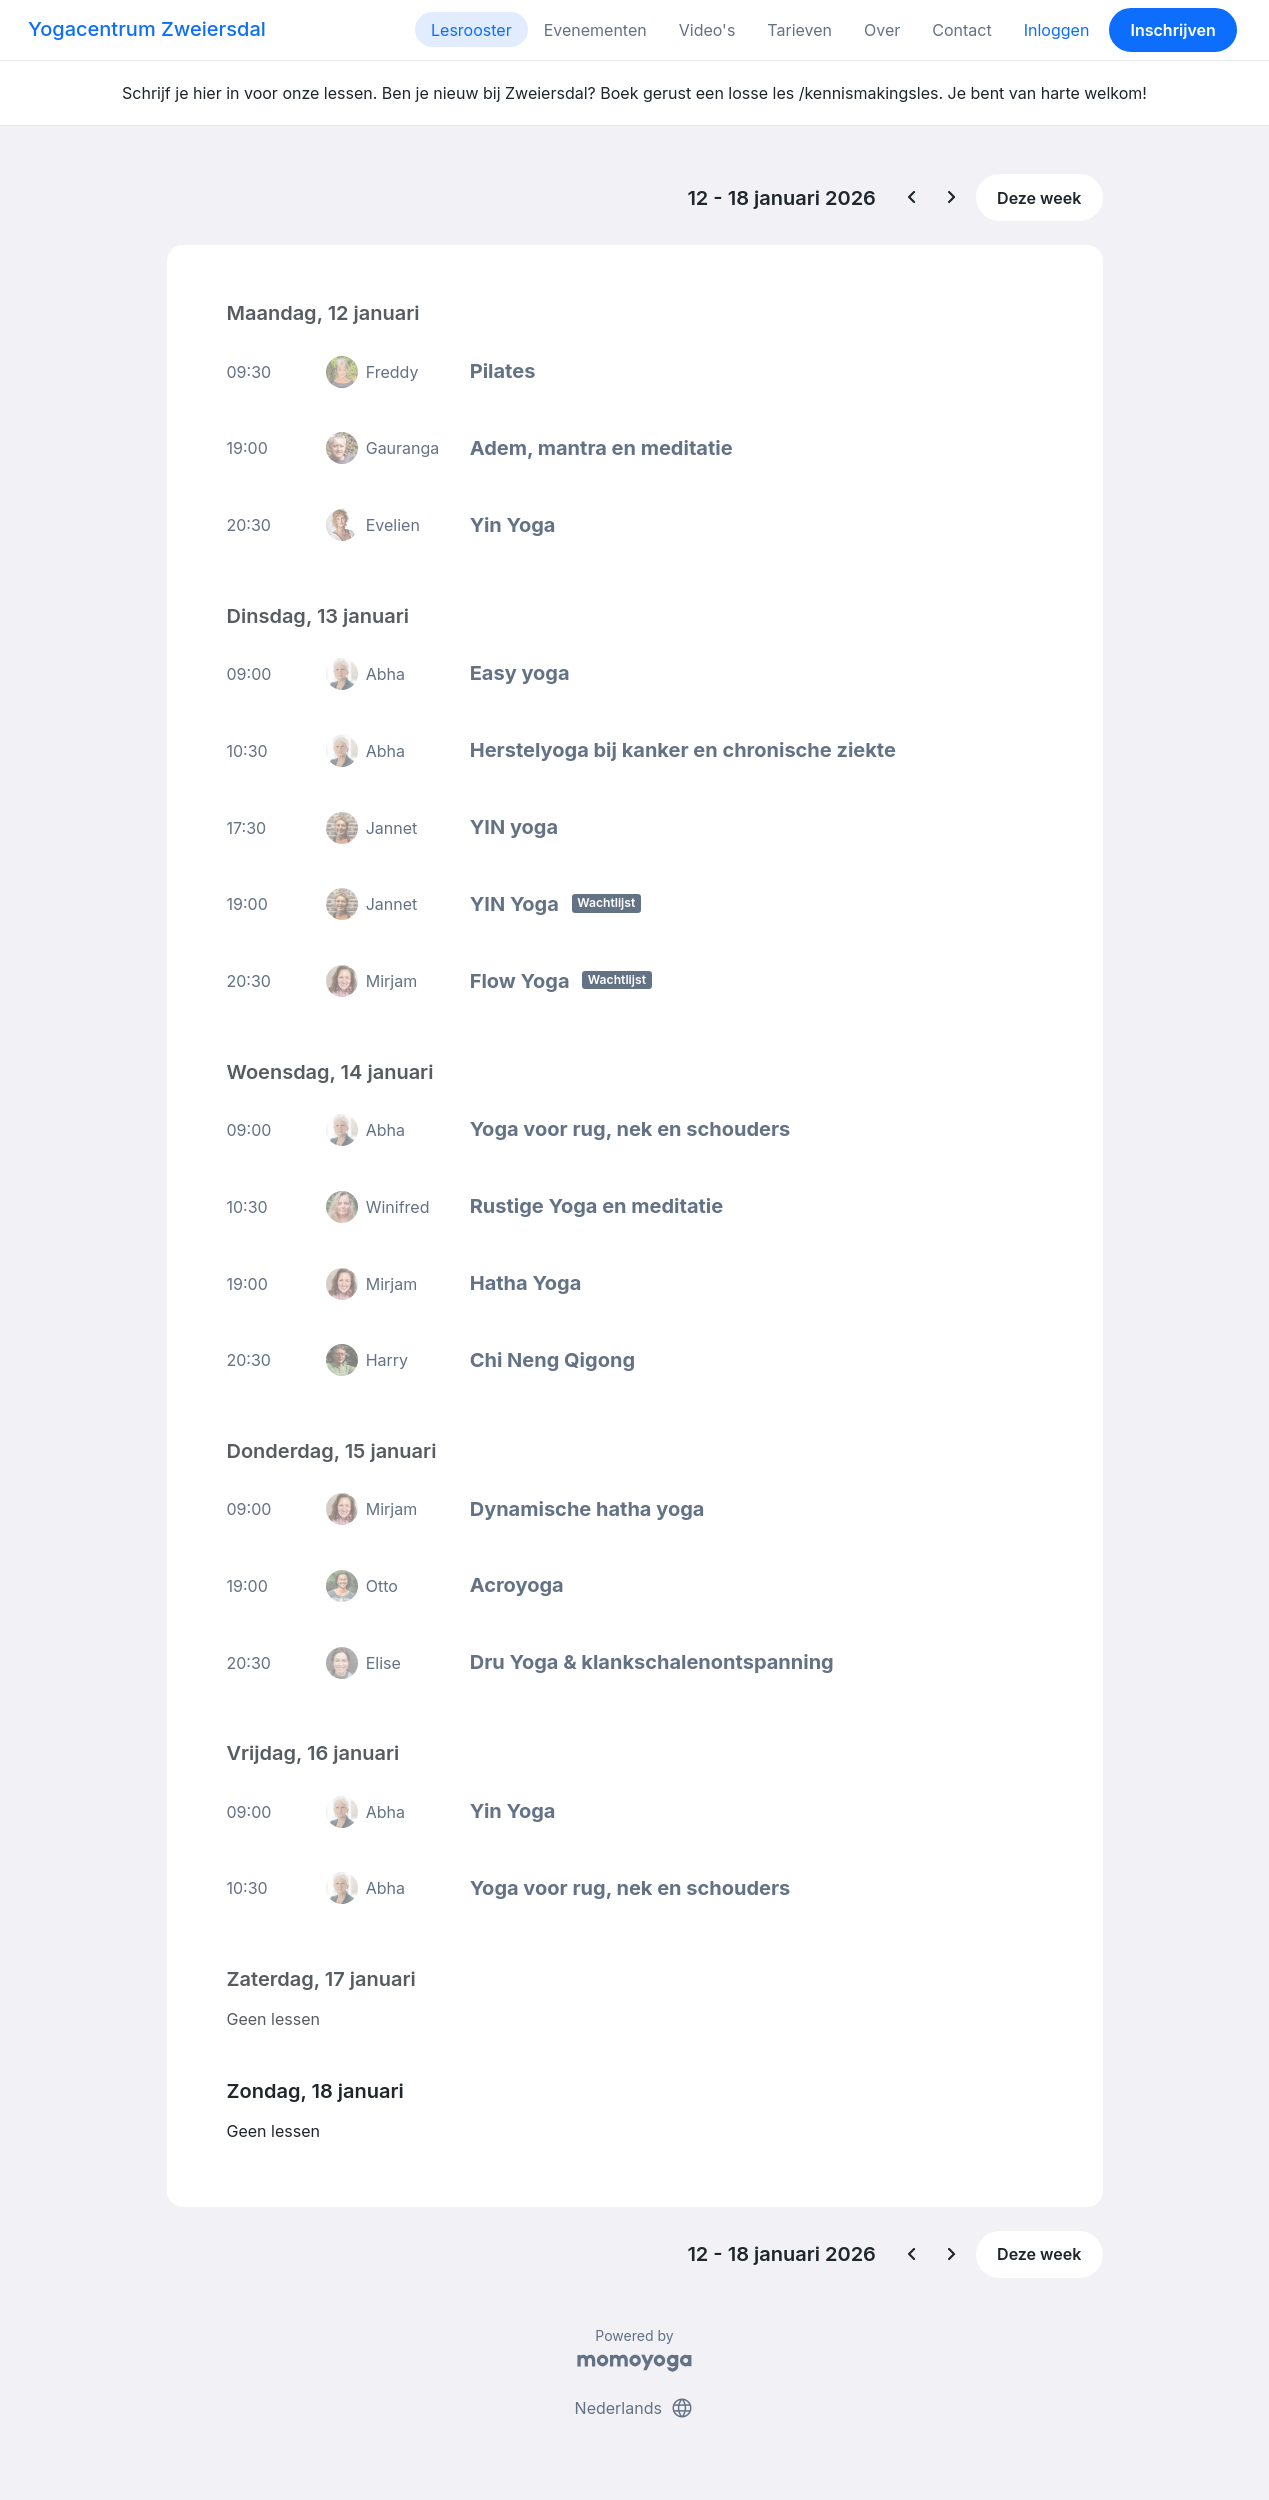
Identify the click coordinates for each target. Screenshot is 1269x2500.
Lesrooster (471, 30)
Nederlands (635, 2408)
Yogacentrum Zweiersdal (147, 29)
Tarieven (799, 30)
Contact (961, 30)
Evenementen (595, 30)
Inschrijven (1173, 30)
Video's (707, 30)
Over (882, 30)
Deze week (1039, 198)
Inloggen (1057, 30)
